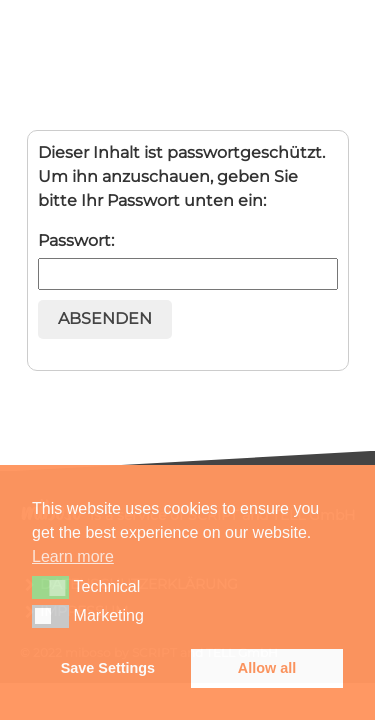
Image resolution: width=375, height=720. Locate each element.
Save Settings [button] (108, 668)
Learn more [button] (73, 556)
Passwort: (188, 260)
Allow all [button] (267, 668)
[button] (50, 587)
